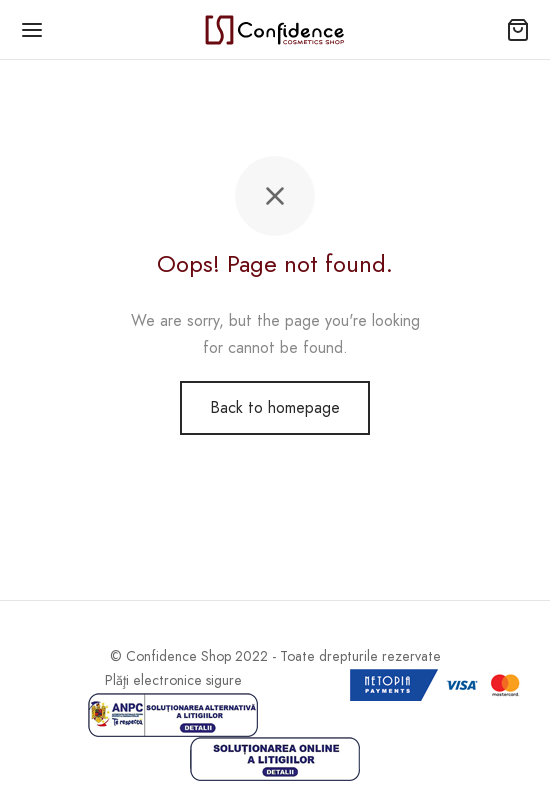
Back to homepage (275, 407)
